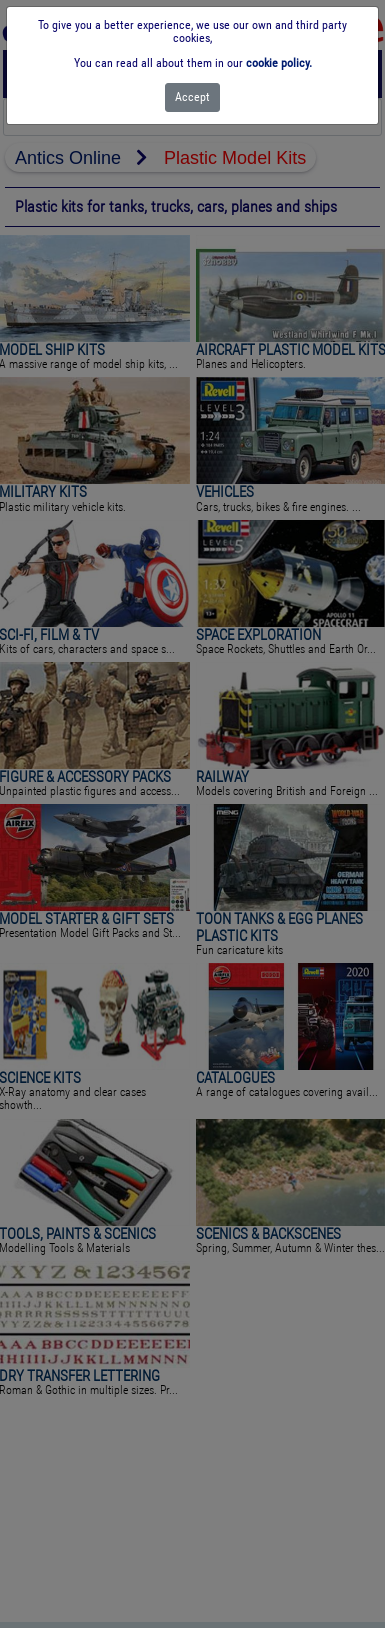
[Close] (192, 97)
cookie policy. (279, 63)
